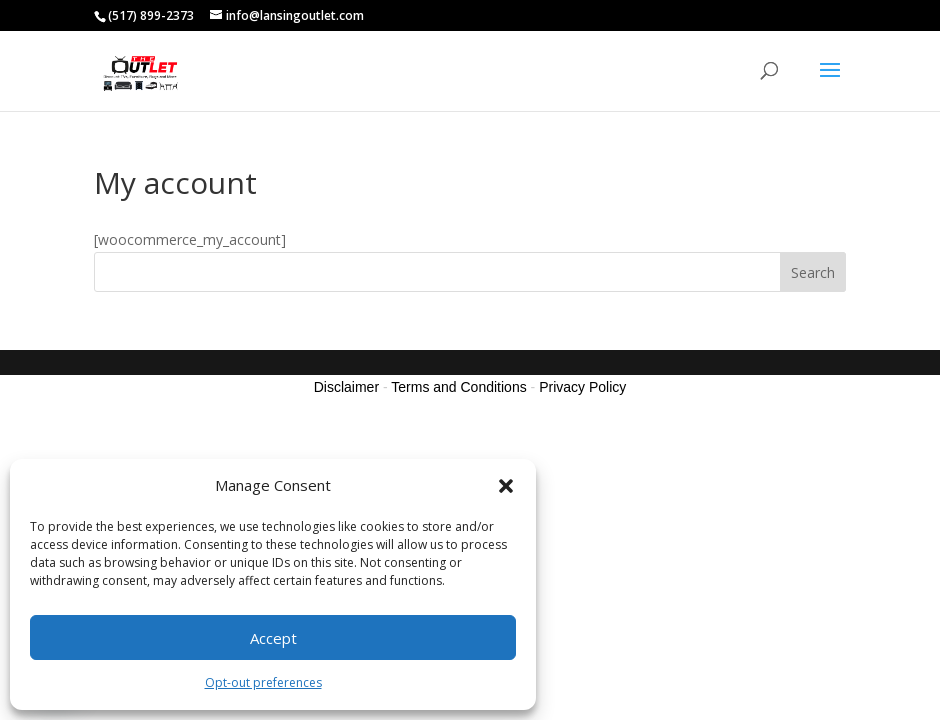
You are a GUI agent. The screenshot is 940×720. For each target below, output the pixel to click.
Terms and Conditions (458, 387)
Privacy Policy (582, 387)
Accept (273, 638)
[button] (506, 486)
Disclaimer (346, 387)
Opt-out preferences (263, 682)
